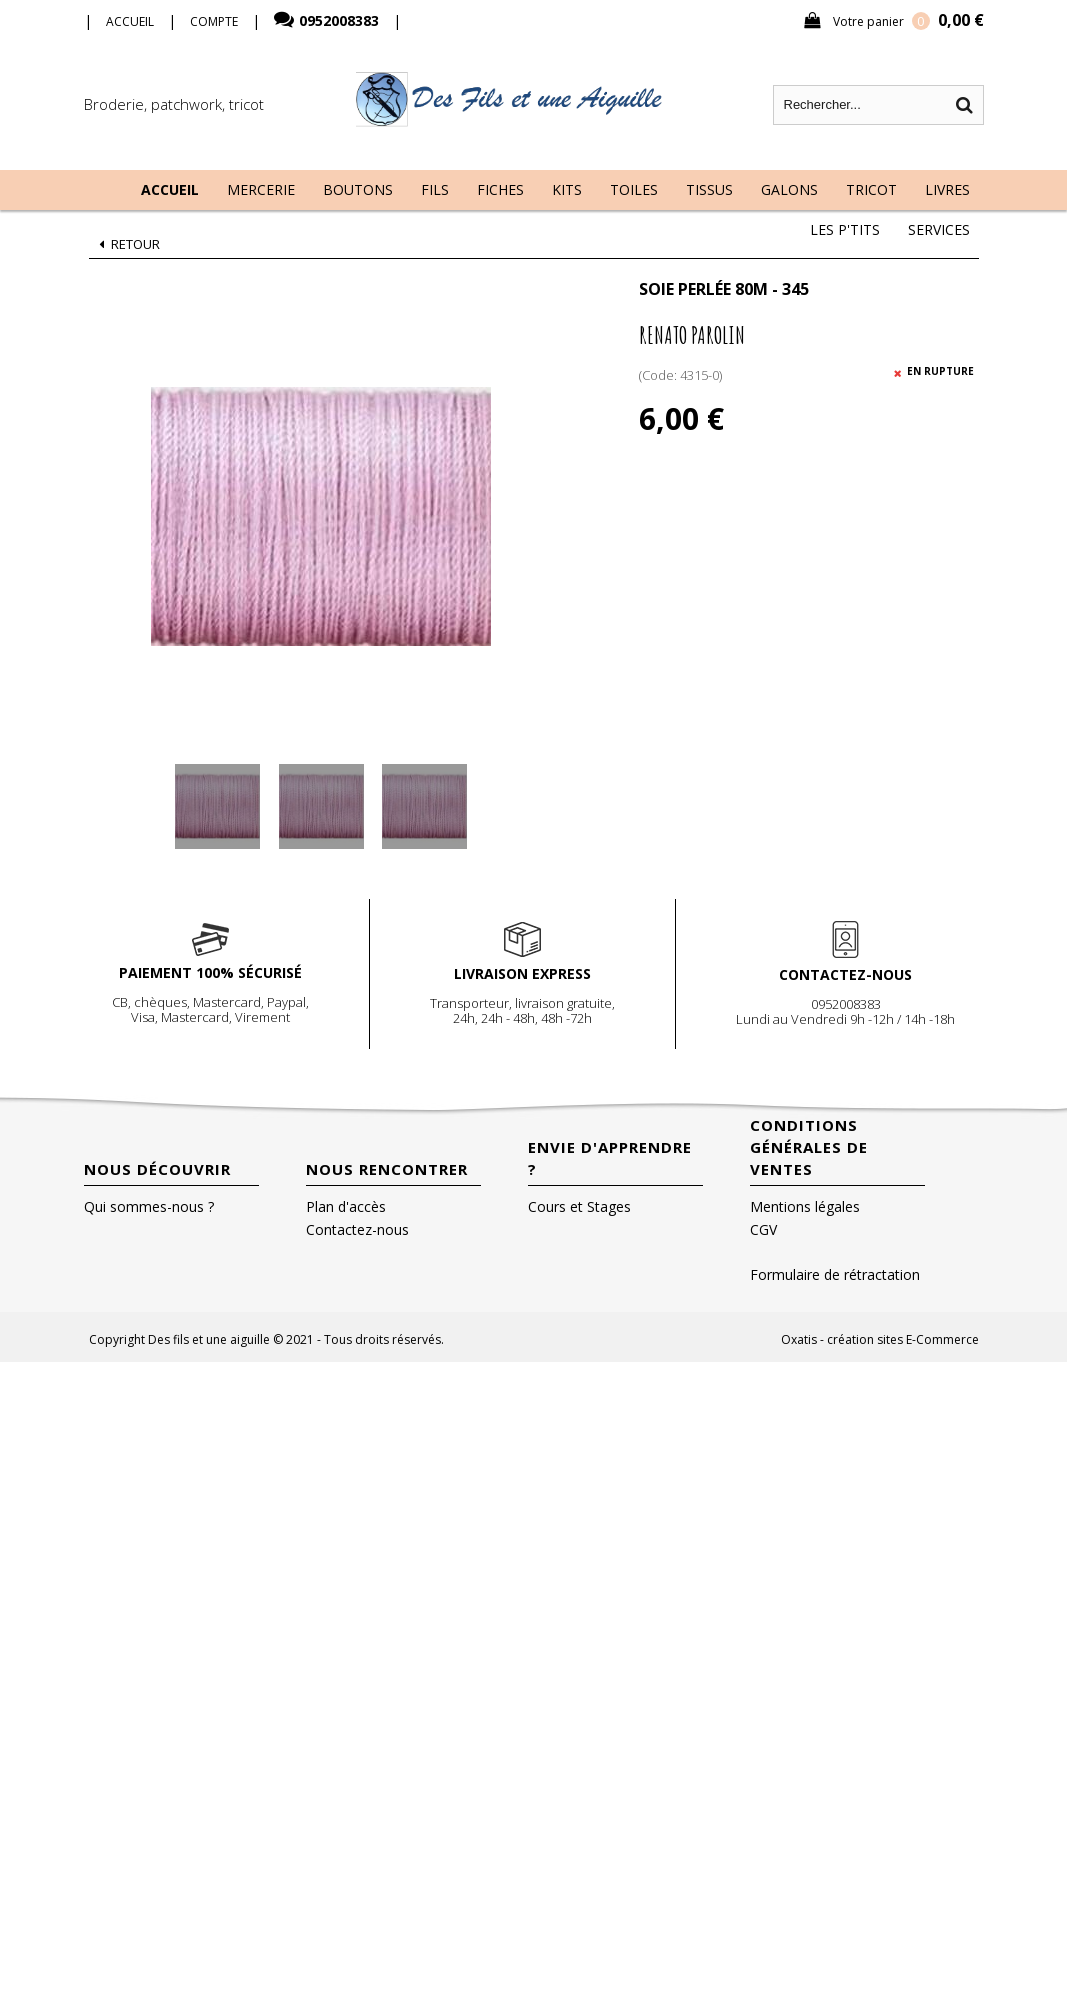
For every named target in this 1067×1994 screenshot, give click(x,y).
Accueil (170, 189)
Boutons (358, 189)
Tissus (709, 189)
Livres (947, 189)
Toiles (634, 189)
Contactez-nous (357, 1229)
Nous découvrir (157, 1169)
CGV (763, 1229)
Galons (789, 189)
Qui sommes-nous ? (149, 1206)
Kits (567, 189)
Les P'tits (845, 229)
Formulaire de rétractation (835, 1274)
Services (939, 229)
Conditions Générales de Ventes (809, 1147)
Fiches (500, 189)
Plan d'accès (346, 1206)
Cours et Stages (579, 1206)
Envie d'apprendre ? (610, 1158)
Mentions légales (805, 1206)
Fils (435, 189)
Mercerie (261, 189)
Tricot (871, 189)
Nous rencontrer (387, 1169)
